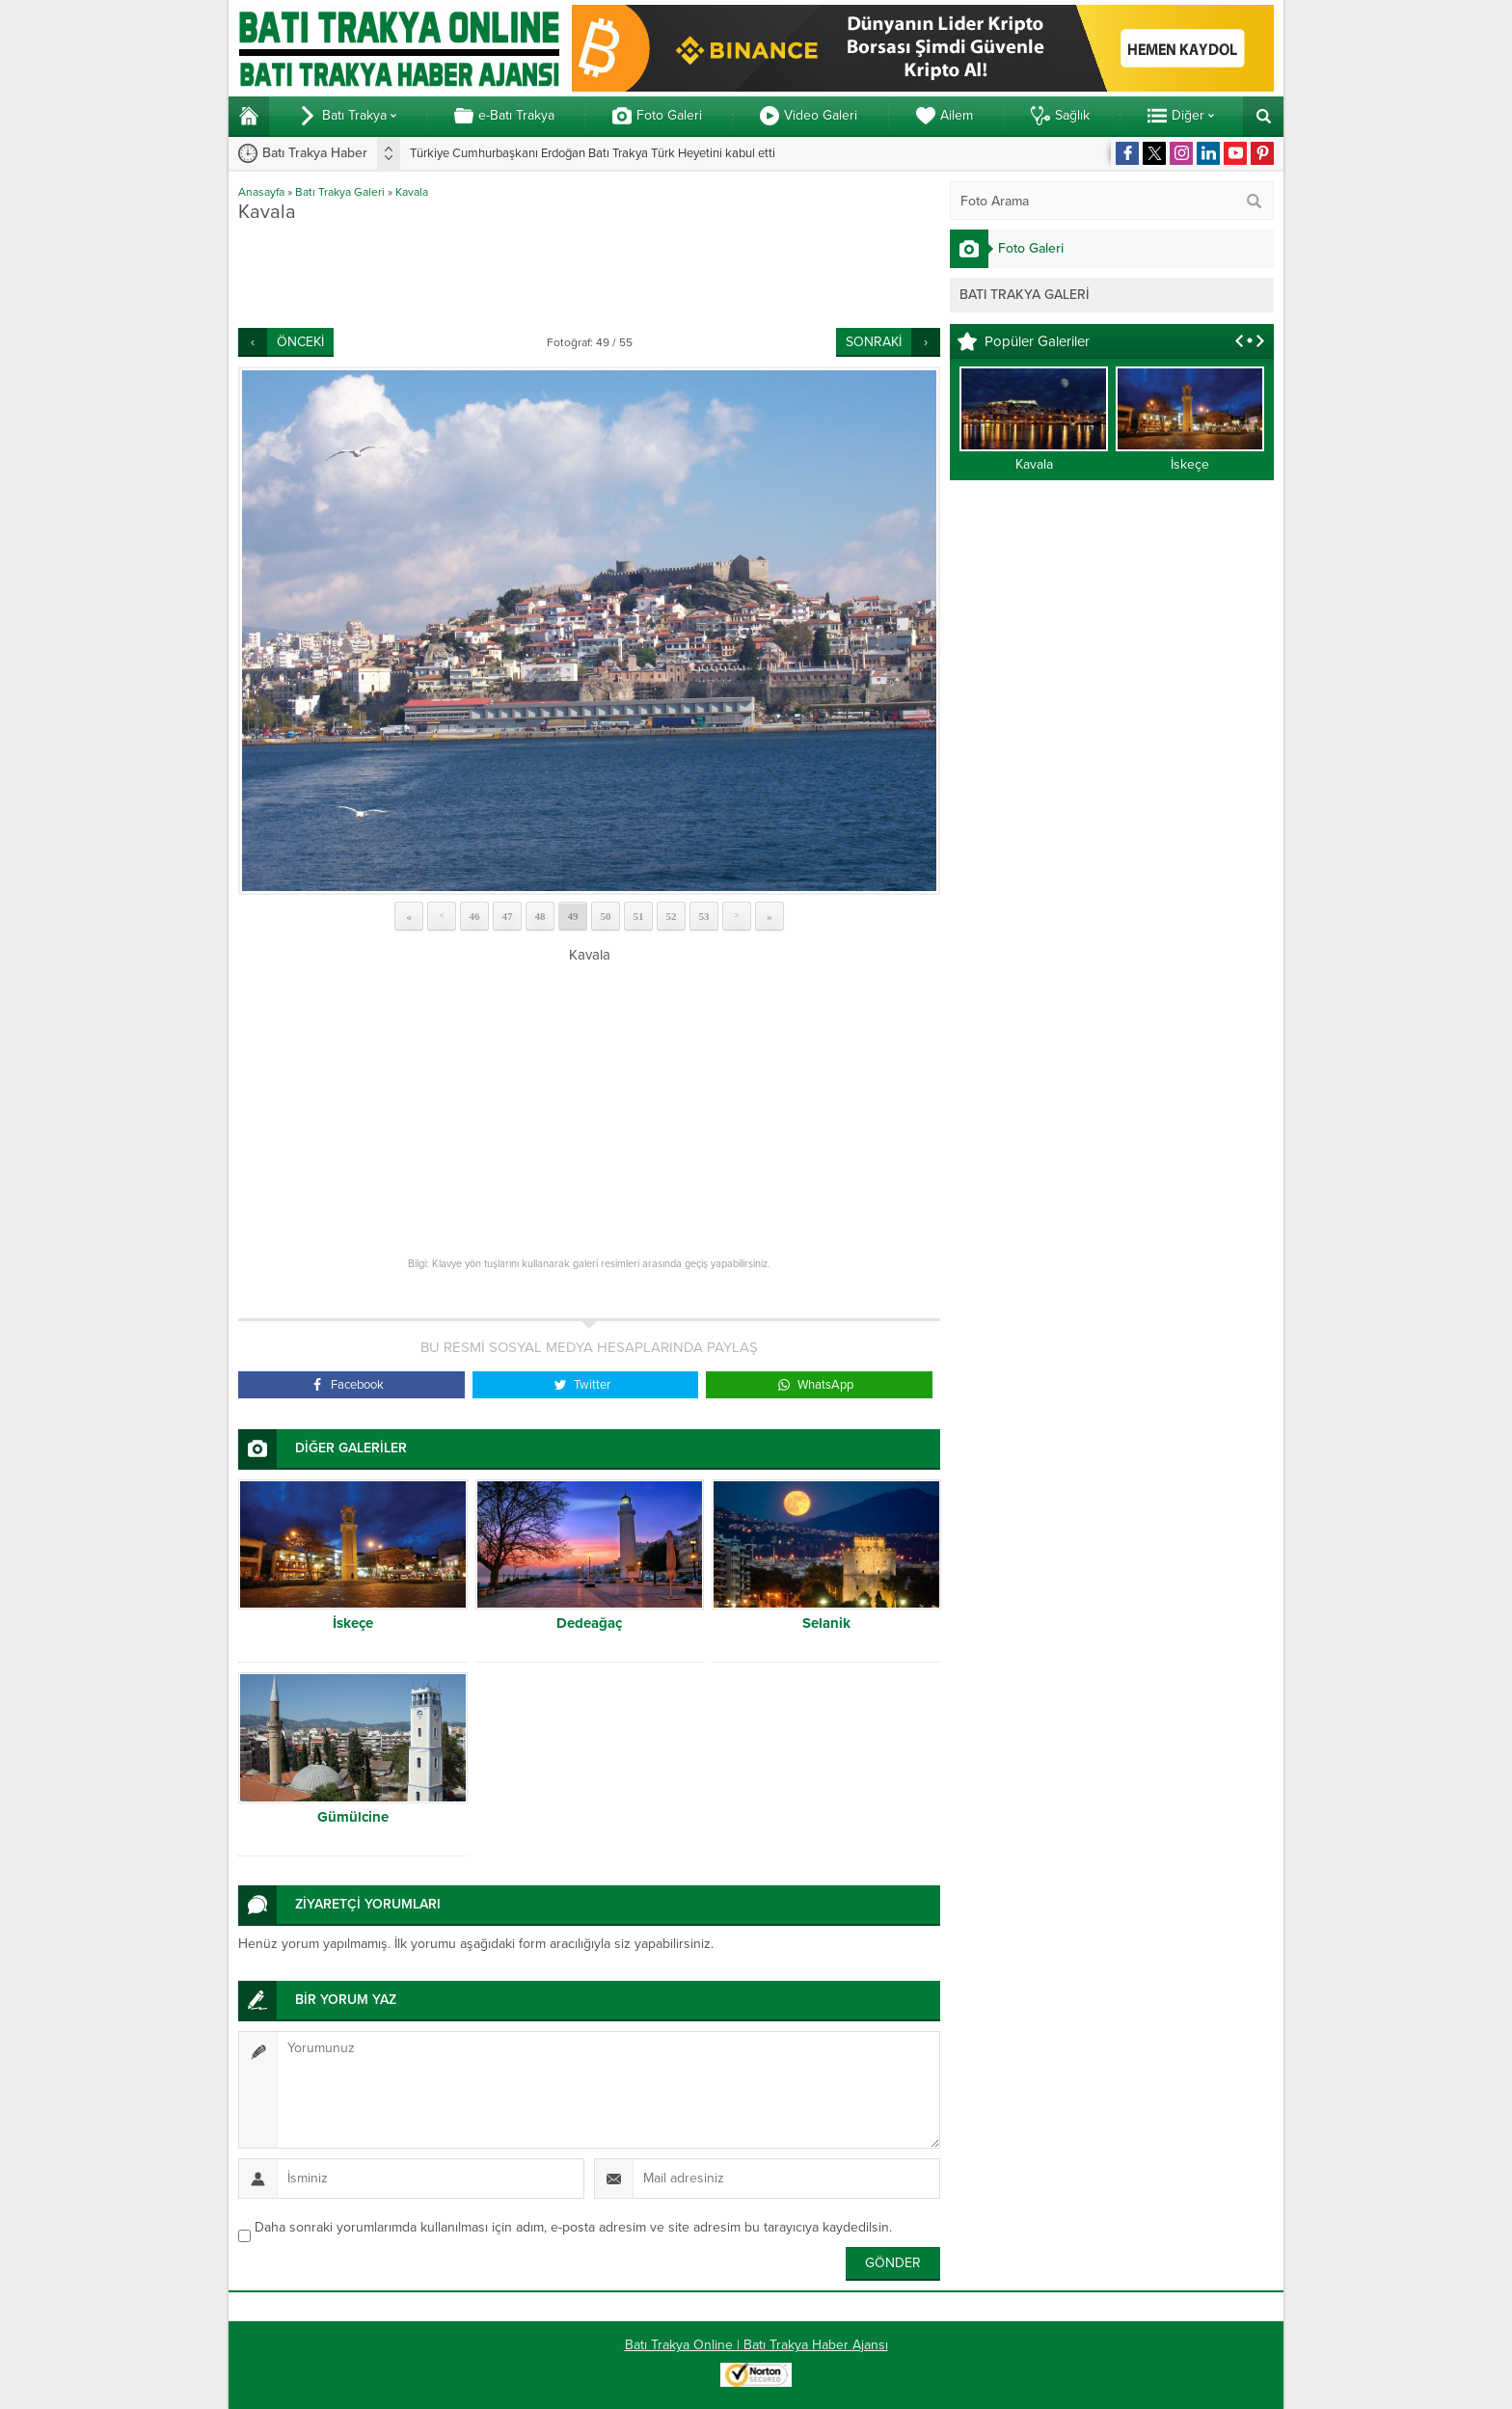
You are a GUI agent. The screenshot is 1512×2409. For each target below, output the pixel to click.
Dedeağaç (589, 1623)
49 (573, 916)
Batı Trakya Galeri (340, 192)
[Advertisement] (589, 274)
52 (671, 916)
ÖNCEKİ (300, 342)
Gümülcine (353, 1817)
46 (475, 916)
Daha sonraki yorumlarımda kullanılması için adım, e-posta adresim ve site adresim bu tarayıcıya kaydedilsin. (573, 2227)
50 (606, 916)
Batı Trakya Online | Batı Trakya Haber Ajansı (756, 2345)
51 (639, 916)
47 (507, 916)
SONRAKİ (874, 342)
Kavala (411, 192)
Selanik (826, 1623)
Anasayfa (261, 192)
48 (540, 916)
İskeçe (353, 1623)
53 (704, 916)
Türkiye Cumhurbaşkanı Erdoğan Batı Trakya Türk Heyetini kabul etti (592, 153)
